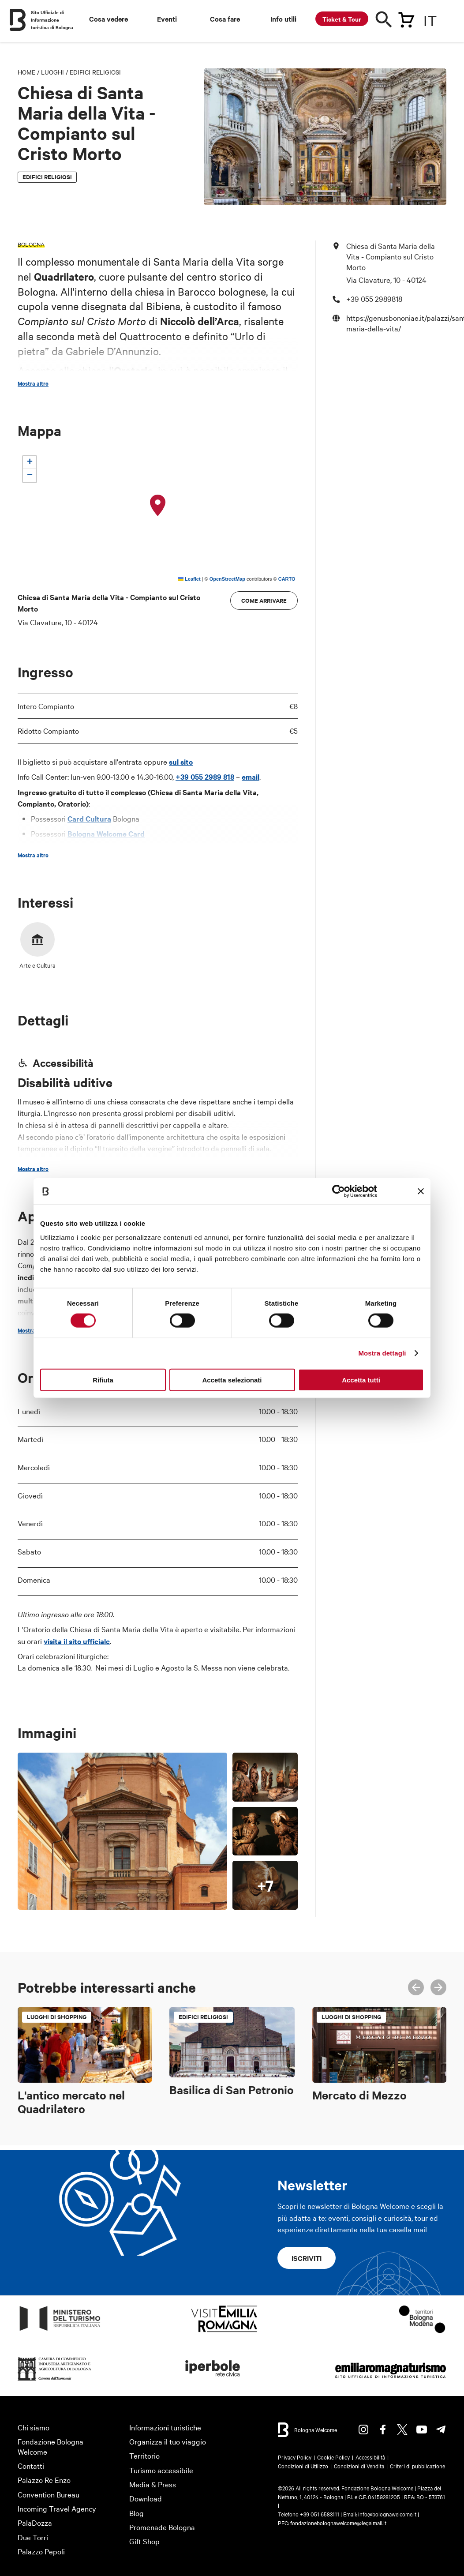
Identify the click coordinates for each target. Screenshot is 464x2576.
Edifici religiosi (95, 72)
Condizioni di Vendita (359, 2466)
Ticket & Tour (341, 18)
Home (26, 72)
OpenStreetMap (227, 579)
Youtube (421, 2429)
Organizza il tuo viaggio (167, 2441)
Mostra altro (33, 383)
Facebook (383, 2429)
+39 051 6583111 (320, 2514)
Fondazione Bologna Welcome (50, 2446)
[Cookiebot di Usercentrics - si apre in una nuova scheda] (338, 1191)
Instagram (363, 2429)
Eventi (167, 18)
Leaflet (189, 579)
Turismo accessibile (161, 2470)
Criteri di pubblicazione (417, 2466)
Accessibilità (370, 2457)
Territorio (144, 2455)
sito (164, 849)
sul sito (181, 761)
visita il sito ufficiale (77, 1641)
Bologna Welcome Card (106, 833)
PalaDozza (35, 2522)
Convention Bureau (48, 2494)
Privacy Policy (294, 2457)
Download (145, 2498)
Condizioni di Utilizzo (303, 2466)
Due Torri (33, 2537)
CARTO (287, 579)
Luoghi (52, 72)
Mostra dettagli (382, 1353)
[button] (158, 506)
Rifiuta (103, 1379)
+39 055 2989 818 (205, 776)
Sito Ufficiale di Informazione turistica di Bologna (52, 19)
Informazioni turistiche (165, 2427)
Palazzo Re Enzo (44, 2480)
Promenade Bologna (162, 2527)
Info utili (283, 18)
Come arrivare (264, 600)
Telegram (441, 2429)
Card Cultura (89, 818)
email (250, 776)
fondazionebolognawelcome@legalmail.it (338, 2523)
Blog (136, 2513)
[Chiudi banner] (421, 1191)
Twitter (402, 2429)
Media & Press (152, 2484)
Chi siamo (33, 2427)
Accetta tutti (361, 1379)
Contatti (31, 2465)
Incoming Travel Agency (57, 2508)
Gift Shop (144, 2541)
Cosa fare (225, 18)
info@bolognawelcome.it (387, 2514)
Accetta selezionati (232, 1379)
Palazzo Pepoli (41, 2551)
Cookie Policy (333, 2457)
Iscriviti (307, 2258)
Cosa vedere (108, 18)
